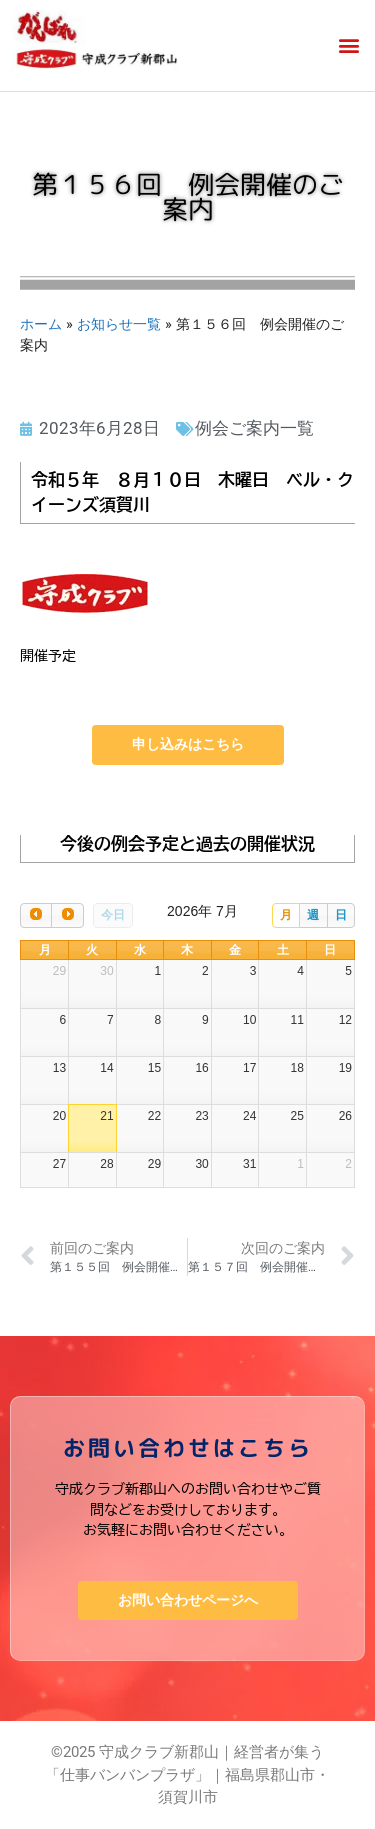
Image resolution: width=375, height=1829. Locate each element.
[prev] (36, 915)
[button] (348, 45)
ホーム (41, 323)
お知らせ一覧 (119, 323)
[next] (67, 915)
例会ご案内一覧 (254, 428)
